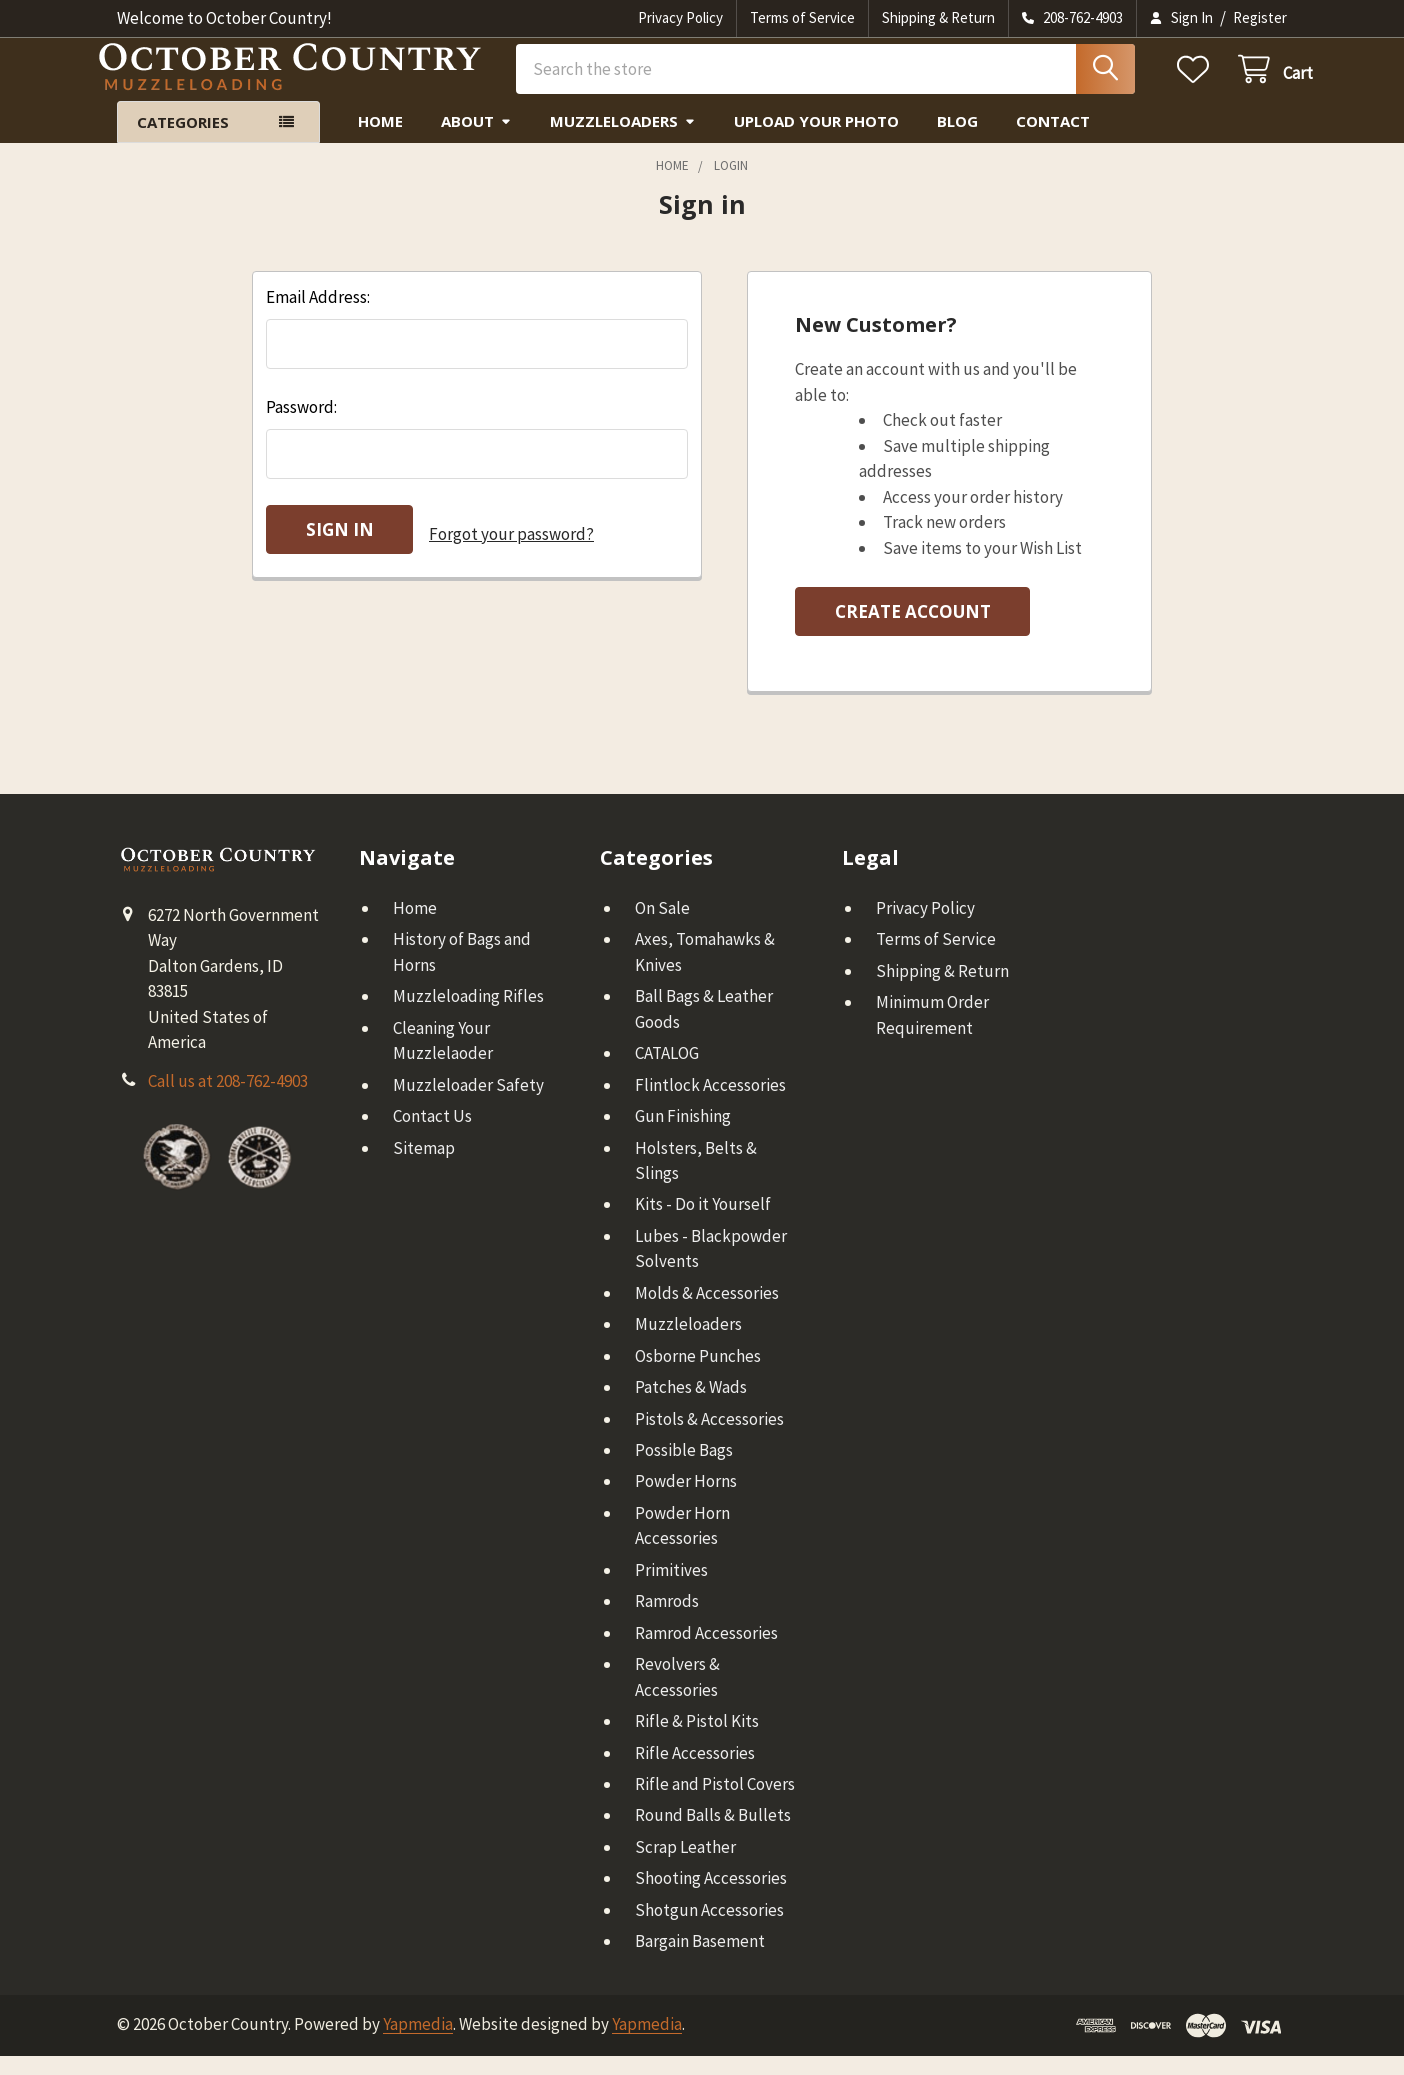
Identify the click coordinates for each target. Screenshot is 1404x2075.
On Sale (662, 927)
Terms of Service (802, 17)
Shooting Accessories (711, 1897)
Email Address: (318, 316)
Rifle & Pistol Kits (697, 1740)
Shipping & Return (938, 17)
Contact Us (432, 1135)
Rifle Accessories (695, 1772)
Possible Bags (684, 1469)
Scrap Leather (685, 1866)
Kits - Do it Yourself (703, 1223)
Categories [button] (183, 141)
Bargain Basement (700, 1960)
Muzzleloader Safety (468, 1104)
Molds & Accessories (707, 1312)
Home (380, 140)
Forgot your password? (511, 548)
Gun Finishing (683, 1135)
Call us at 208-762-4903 (228, 1100)
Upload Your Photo (816, 140)
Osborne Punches (698, 1375)
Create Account (913, 630)
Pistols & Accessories (709, 1438)
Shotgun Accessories (709, 1929)
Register (1260, 17)
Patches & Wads (691, 1406)
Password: (301, 426)
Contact (1053, 140)
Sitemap (424, 1167)
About (476, 140)
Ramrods (667, 1620)
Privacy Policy (680, 17)
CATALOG (667, 1072)
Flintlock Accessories (710, 1104)
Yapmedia (418, 2043)
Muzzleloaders (623, 140)
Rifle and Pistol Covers (715, 1803)
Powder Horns (686, 1500)
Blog (957, 140)
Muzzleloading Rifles (468, 1015)
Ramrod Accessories (706, 1652)
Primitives (671, 1589)
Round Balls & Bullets (713, 1834)
